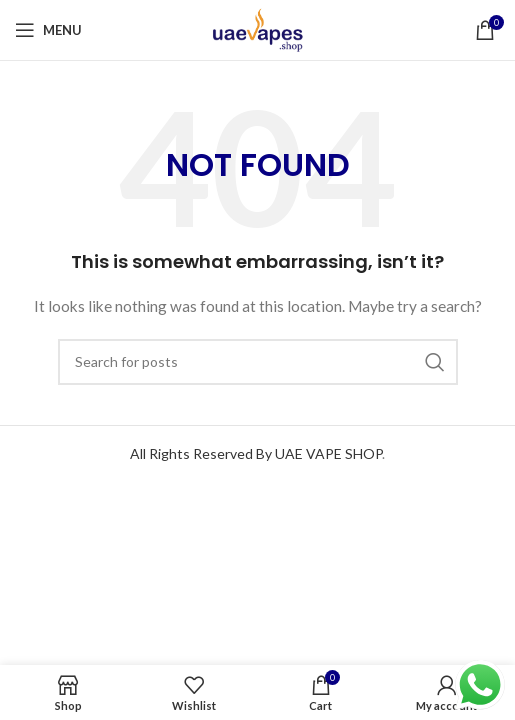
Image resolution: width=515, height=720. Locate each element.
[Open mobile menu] (48, 30)
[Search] (258, 362)
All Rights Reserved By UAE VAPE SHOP (256, 453)
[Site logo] (258, 28)
